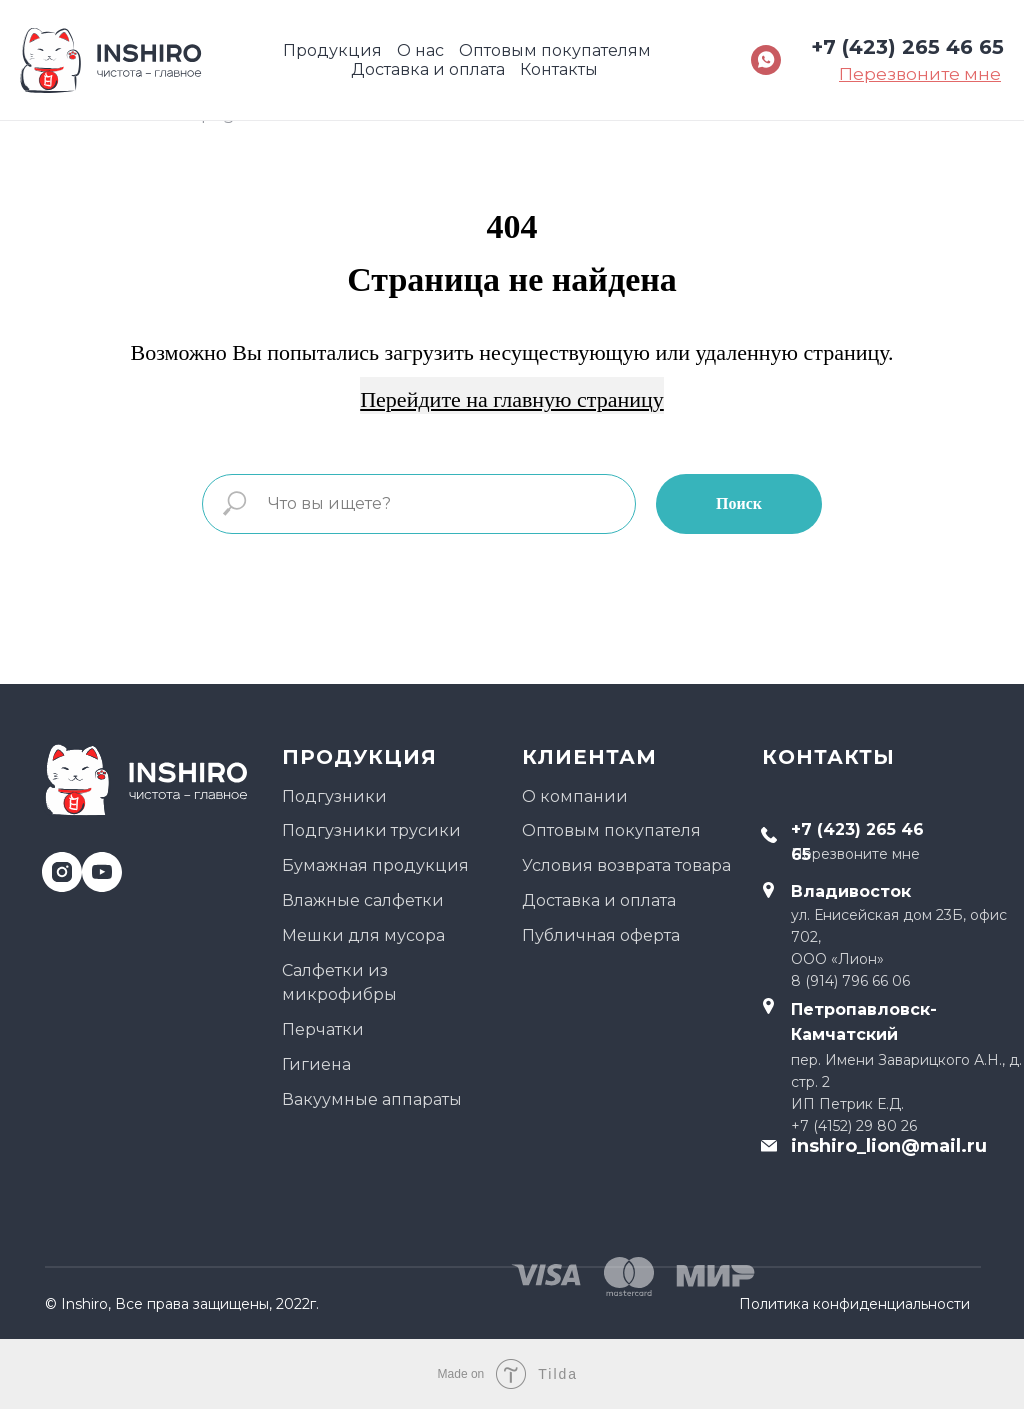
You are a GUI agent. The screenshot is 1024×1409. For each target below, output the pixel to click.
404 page (205, 114)
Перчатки (323, 1029)
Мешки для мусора (363, 935)
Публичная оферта (601, 935)
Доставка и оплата (599, 900)
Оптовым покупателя (611, 830)
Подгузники (334, 796)
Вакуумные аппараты (372, 1099)
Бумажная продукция (375, 865)
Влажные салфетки (363, 900)
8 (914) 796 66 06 (850, 981)
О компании (575, 796)
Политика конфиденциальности (854, 1304)
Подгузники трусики (371, 830)
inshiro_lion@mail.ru (889, 1146)
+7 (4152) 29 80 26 (854, 1126)
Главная (77, 114)
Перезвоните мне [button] (855, 854)
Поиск (739, 503)
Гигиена (316, 1064)
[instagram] (54, 864)
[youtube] (94, 864)
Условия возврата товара (626, 865)
